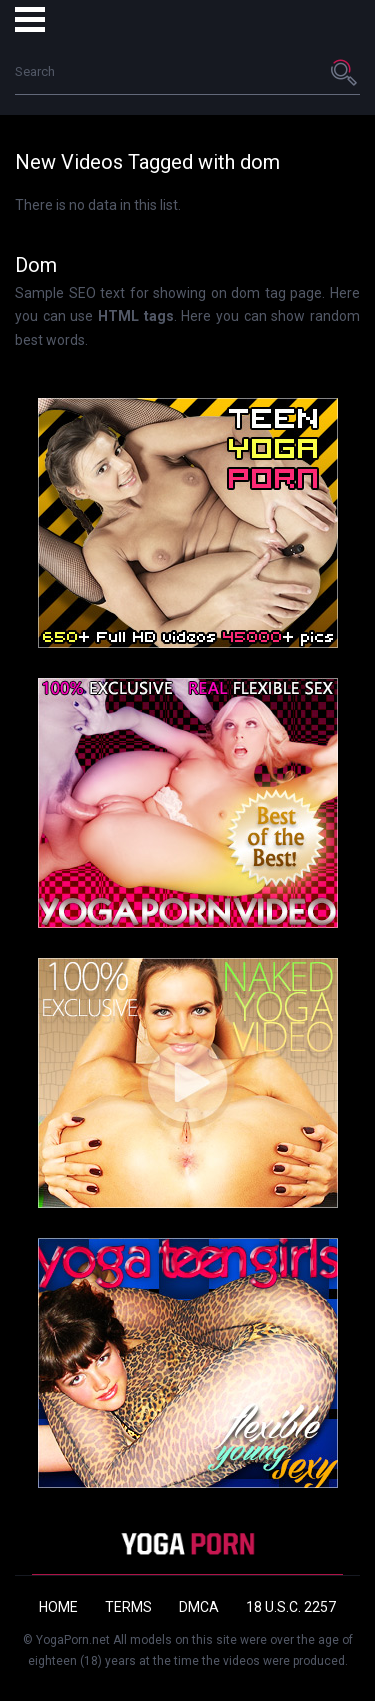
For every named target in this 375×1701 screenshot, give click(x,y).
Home (58, 1607)
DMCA (199, 1607)
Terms (128, 1607)
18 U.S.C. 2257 (291, 1607)
